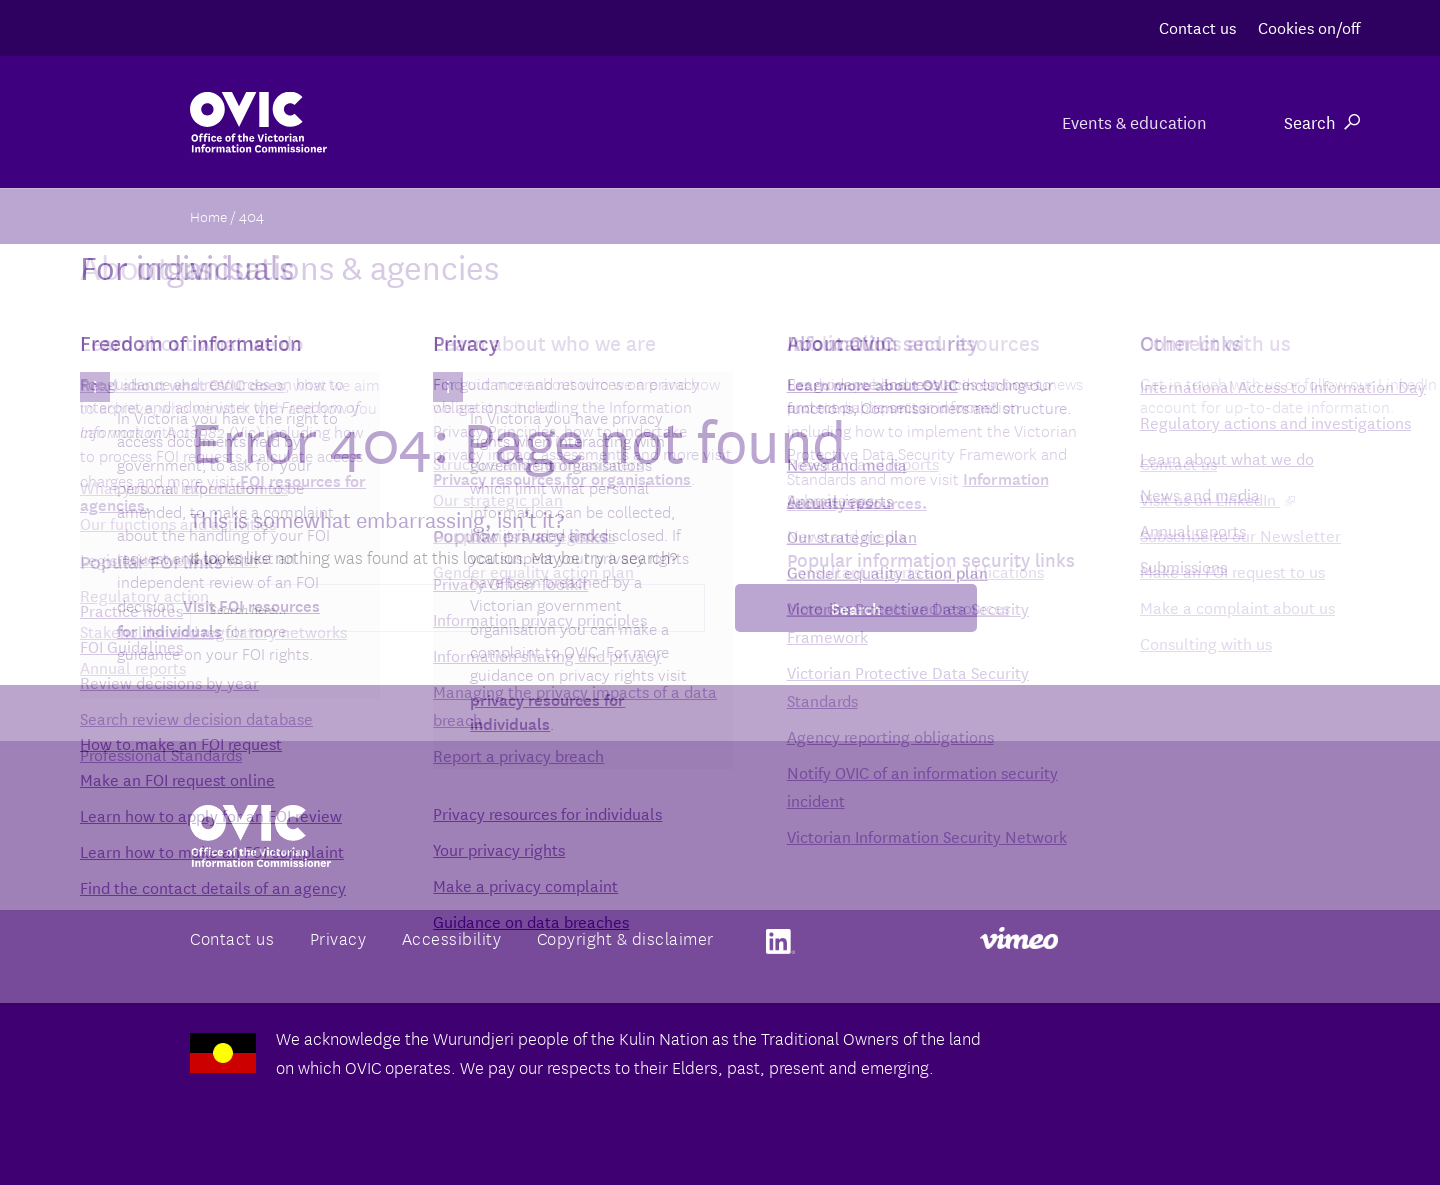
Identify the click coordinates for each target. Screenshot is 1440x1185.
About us (453, 121)
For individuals (923, 121)
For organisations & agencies (677, 121)
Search (1322, 121)
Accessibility (452, 937)
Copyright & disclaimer (625, 937)
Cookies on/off (1309, 26)
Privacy (338, 937)
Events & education (1131, 121)
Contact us (1197, 26)
